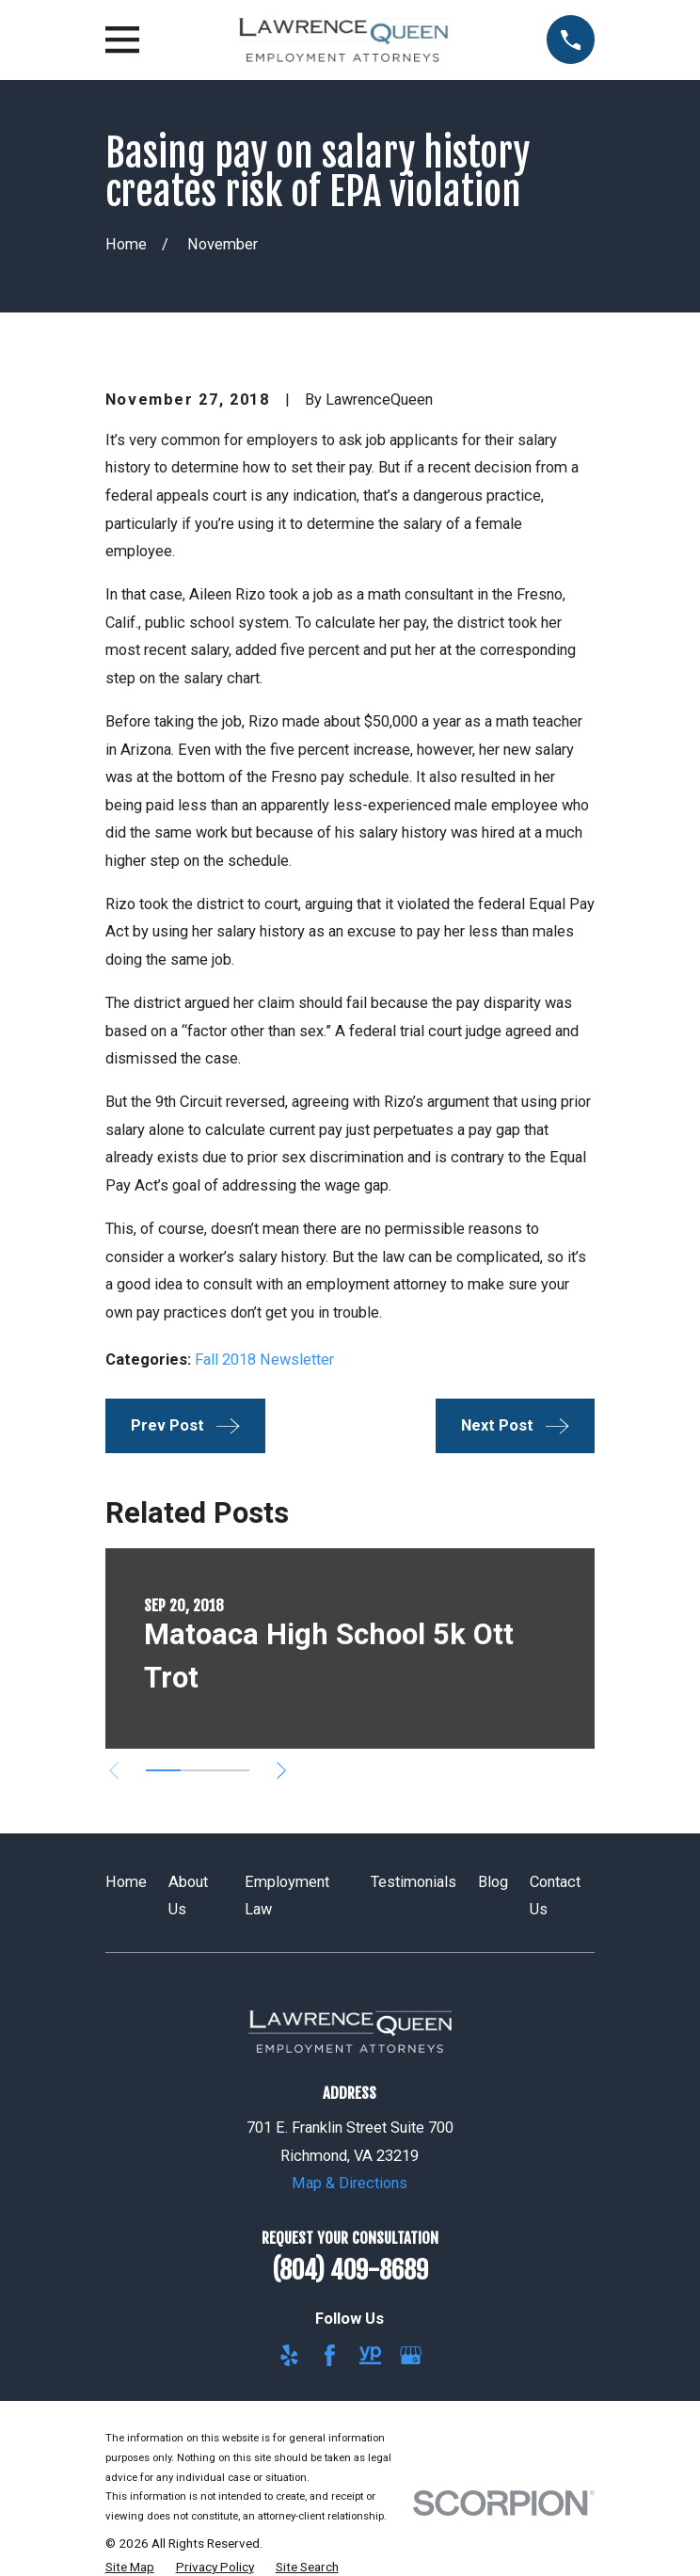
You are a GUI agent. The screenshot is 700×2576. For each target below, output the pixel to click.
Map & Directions (349, 2183)
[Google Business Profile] (411, 2355)
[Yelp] (289, 2355)
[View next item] (281, 1770)
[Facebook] (330, 2355)
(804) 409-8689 (350, 2270)
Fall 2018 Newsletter (264, 1359)
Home (126, 1882)
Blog (493, 1882)
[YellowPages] (370, 2355)
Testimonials (413, 1882)
